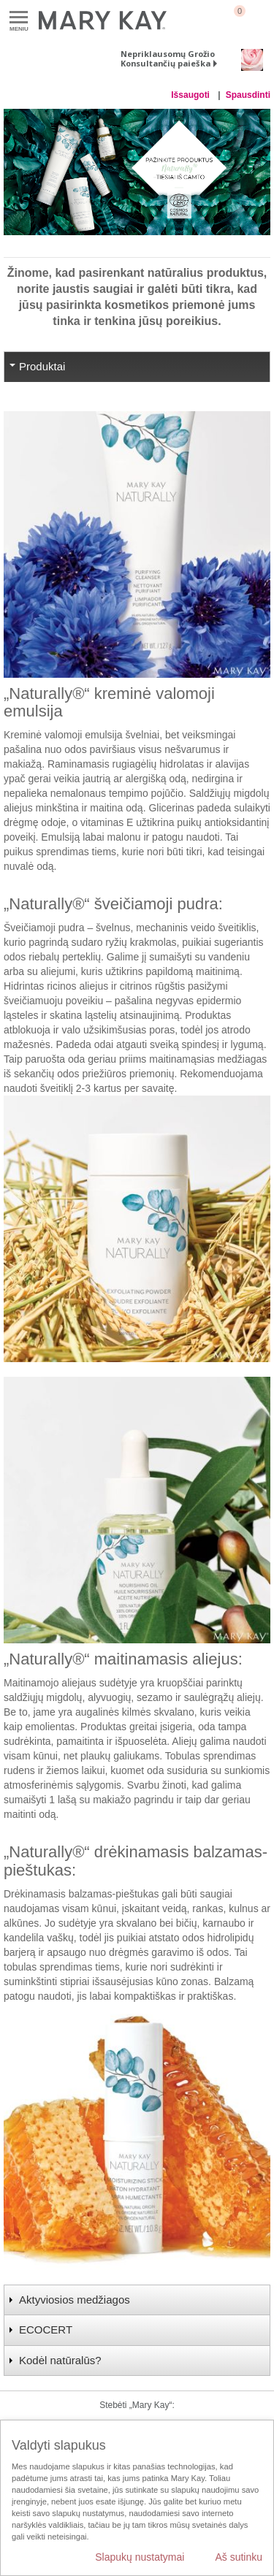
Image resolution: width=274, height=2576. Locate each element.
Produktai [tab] (42, 366)
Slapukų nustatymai (139, 2557)
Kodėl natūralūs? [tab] (60, 2360)
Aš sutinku (238, 2557)
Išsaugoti (191, 95)
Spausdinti (248, 95)
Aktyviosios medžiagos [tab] (74, 2299)
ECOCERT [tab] (45, 2329)
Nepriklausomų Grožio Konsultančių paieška (168, 58)
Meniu (18, 18)
